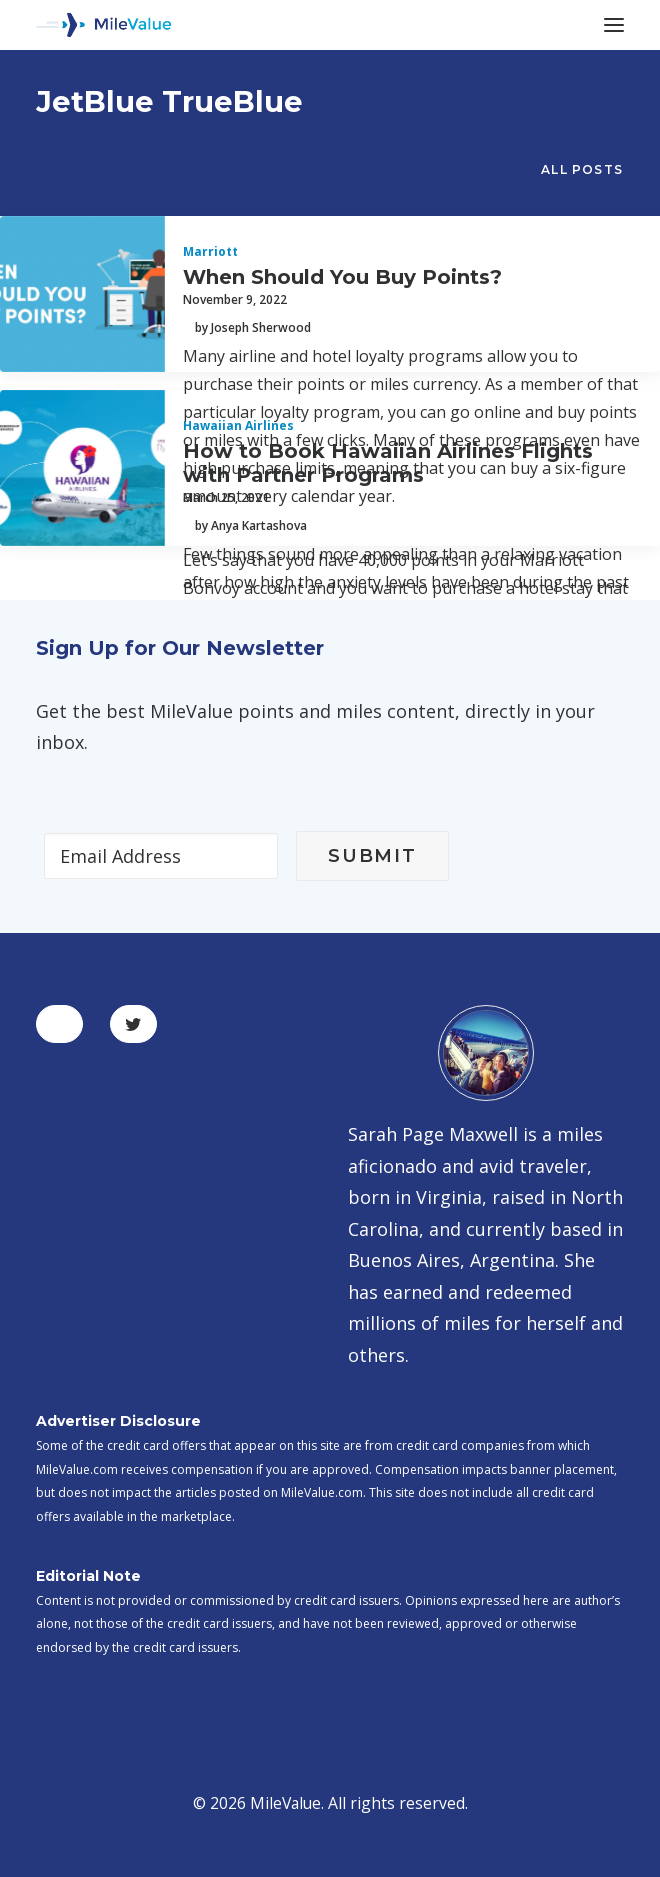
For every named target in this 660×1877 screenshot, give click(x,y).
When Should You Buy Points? (342, 277)
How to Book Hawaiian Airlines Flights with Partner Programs (388, 463)
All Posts (582, 169)
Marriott (210, 251)
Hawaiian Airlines (238, 425)
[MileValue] (104, 25)
